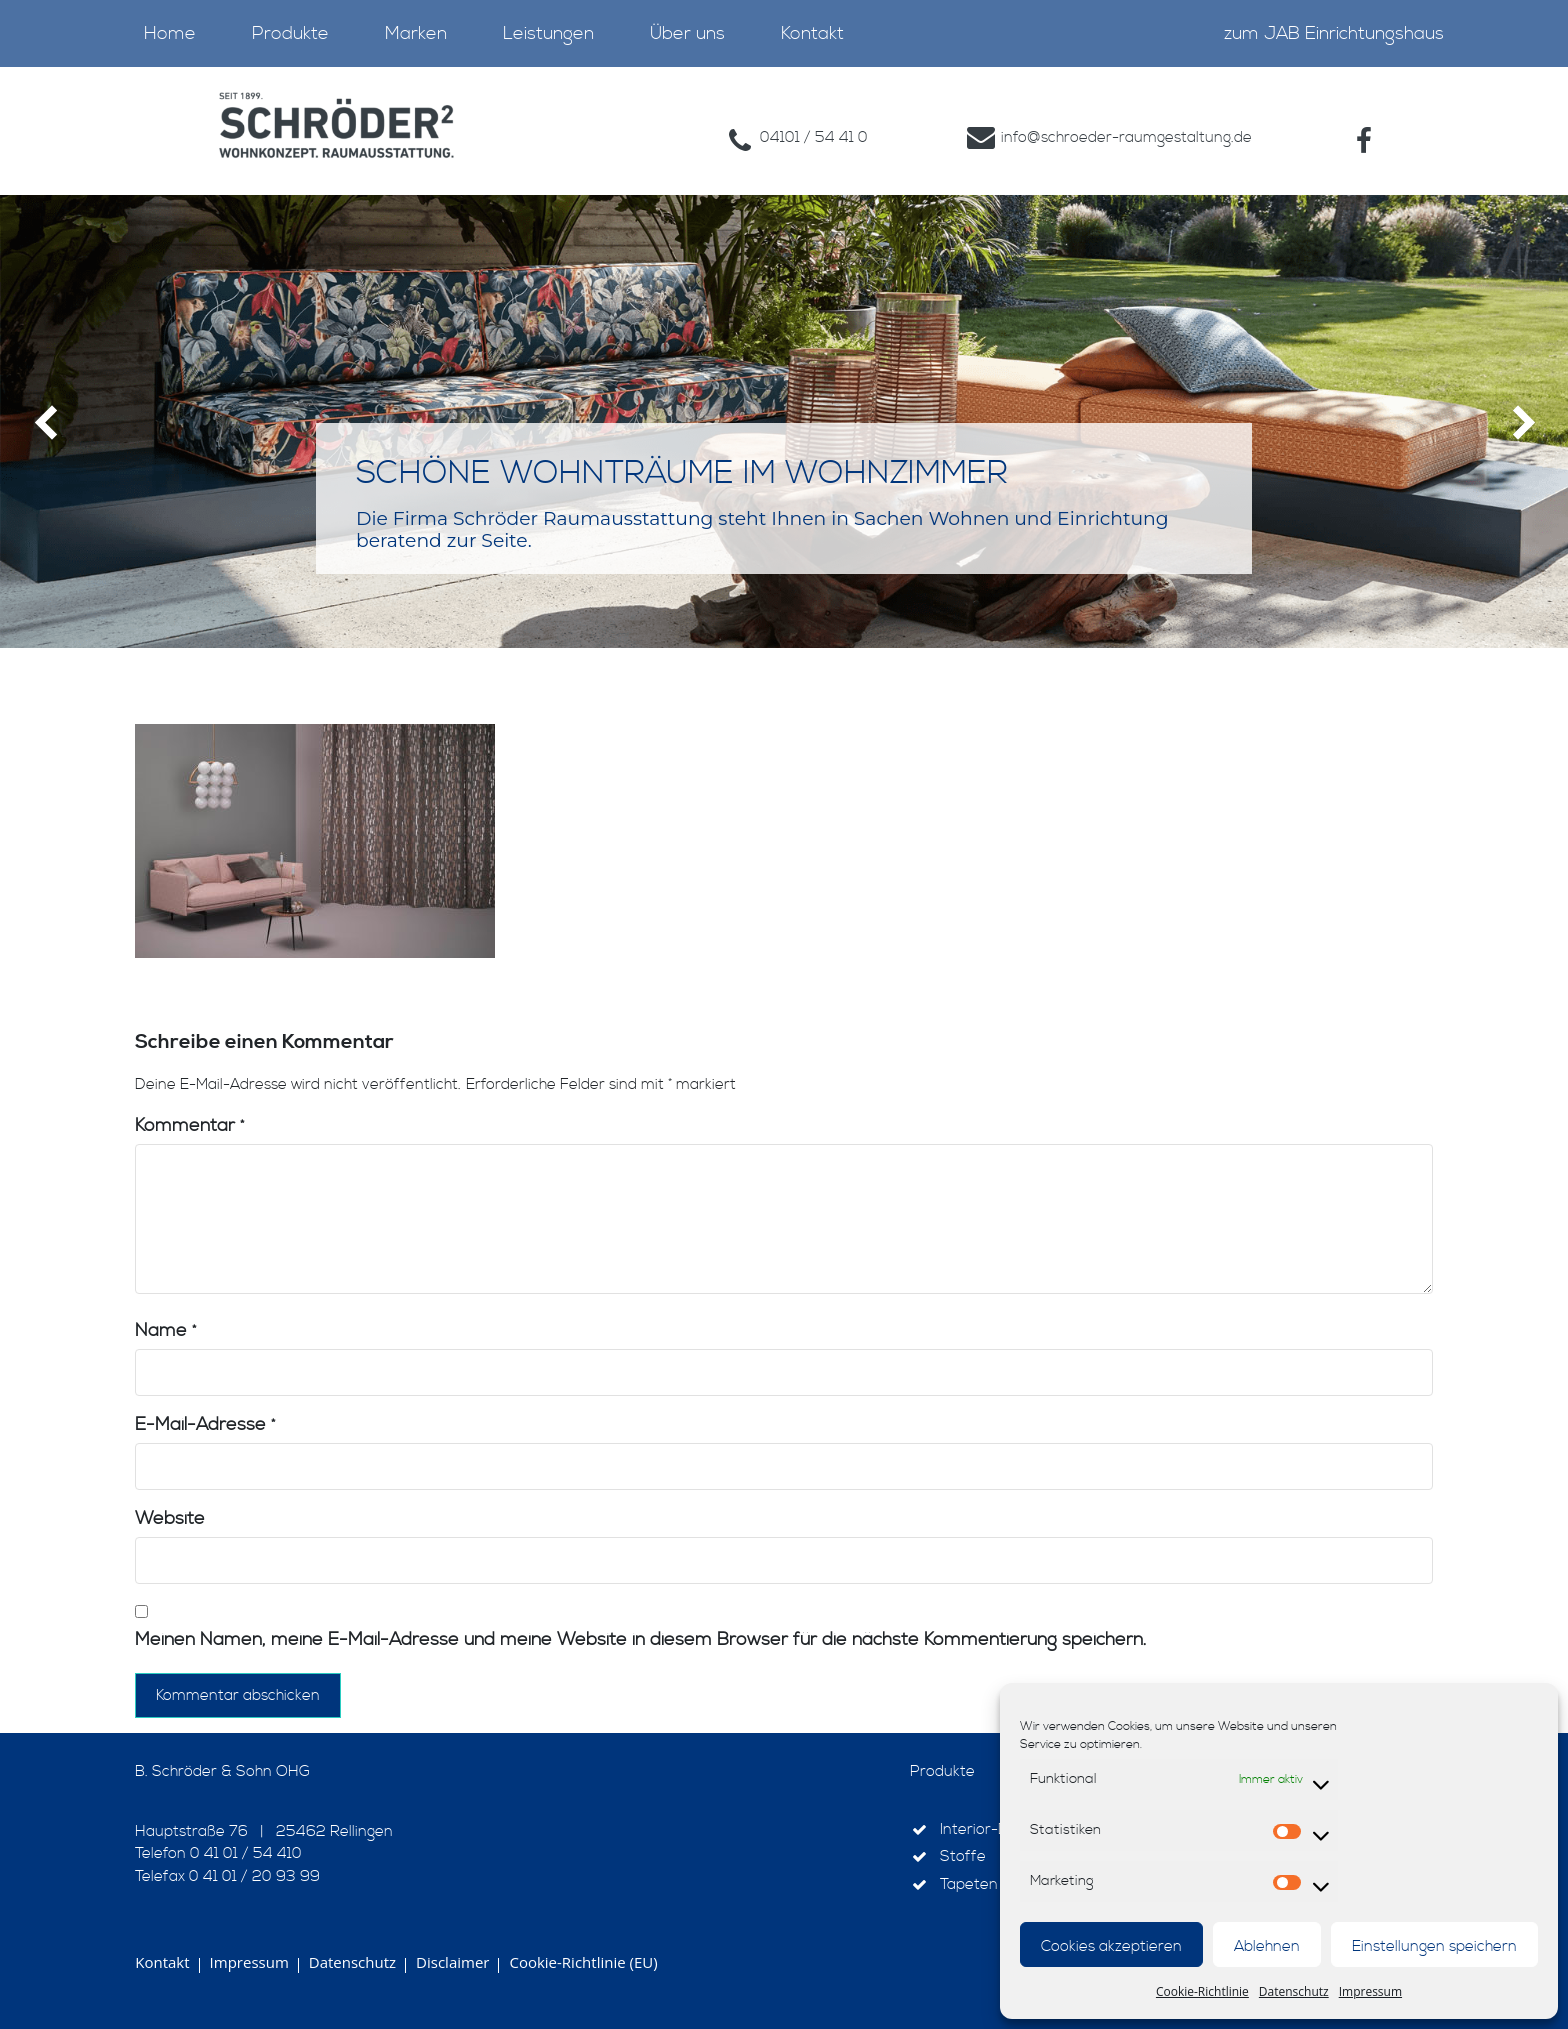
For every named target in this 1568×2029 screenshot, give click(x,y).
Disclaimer (452, 1962)
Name (165, 1330)
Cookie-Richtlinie (1202, 1991)
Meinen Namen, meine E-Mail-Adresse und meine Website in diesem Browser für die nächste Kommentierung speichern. (640, 1639)
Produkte (290, 33)
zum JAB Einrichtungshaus (1334, 33)
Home (170, 33)
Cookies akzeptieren (1111, 1946)
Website (170, 1518)
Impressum (1370, 1991)
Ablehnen (1267, 1946)
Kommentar (189, 1125)
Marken (416, 33)
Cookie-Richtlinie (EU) (583, 1962)
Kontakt (812, 33)
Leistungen (548, 33)
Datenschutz (1294, 1991)
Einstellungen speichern (1434, 1946)
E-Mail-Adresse (205, 1424)
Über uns (687, 33)
